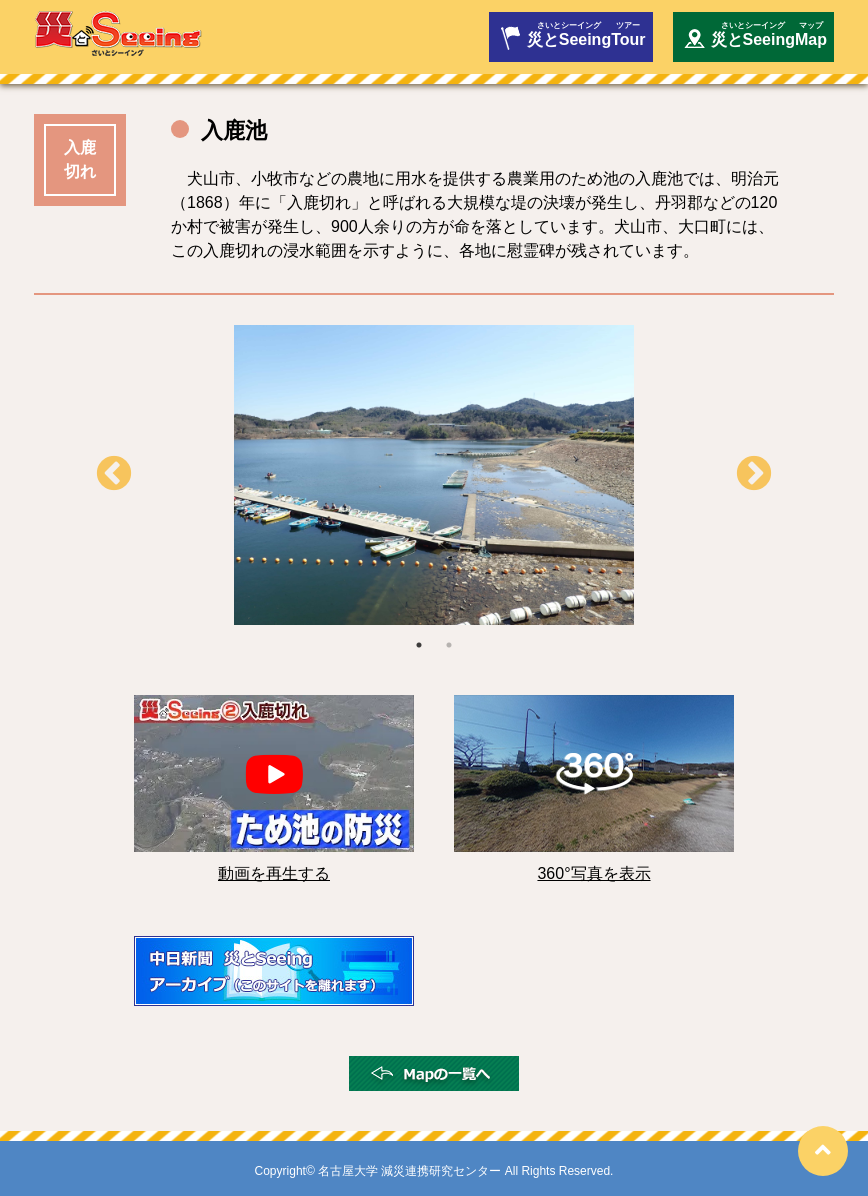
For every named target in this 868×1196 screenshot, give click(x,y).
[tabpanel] (434, 475)
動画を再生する (274, 873)
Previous (114, 475)
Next (754, 475)
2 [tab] (449, 645)
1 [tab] (419, 645)
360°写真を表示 (593, 873)
